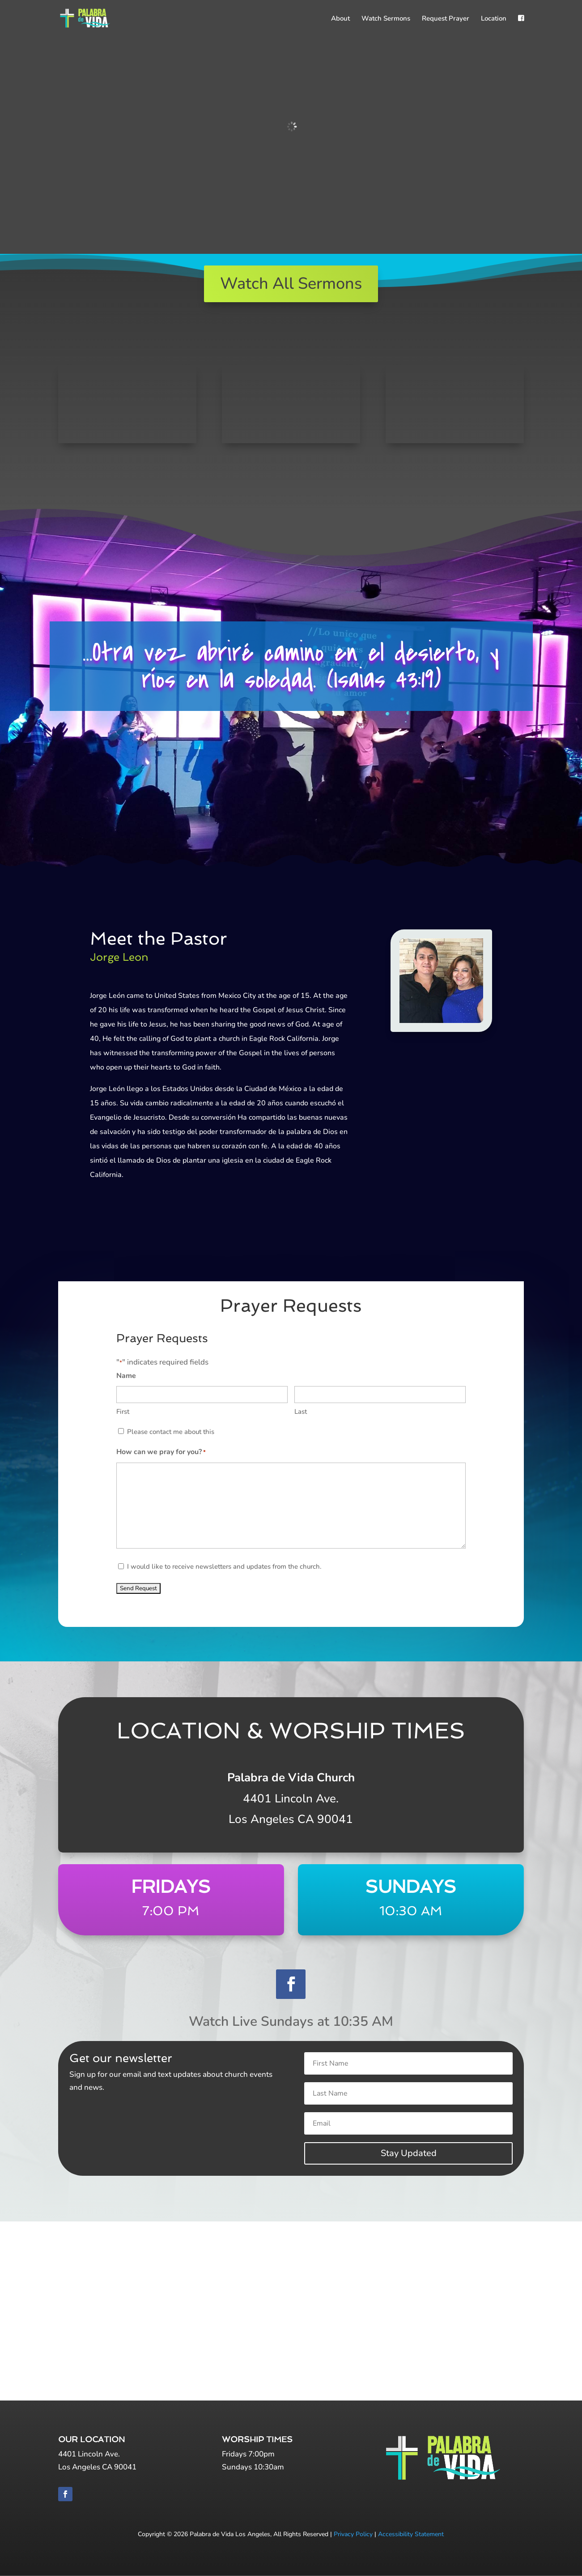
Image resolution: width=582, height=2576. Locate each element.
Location (493, 19)
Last (300, 1411)
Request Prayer (445, 19)
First (122, 1411)
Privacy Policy (353, 2534)
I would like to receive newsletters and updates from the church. (224, 1566)
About (340, 19)
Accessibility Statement (411, 2534)
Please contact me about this (170, 1431)
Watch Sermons (385, 19)
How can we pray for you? (161, 1452)
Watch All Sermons (291, 284)
